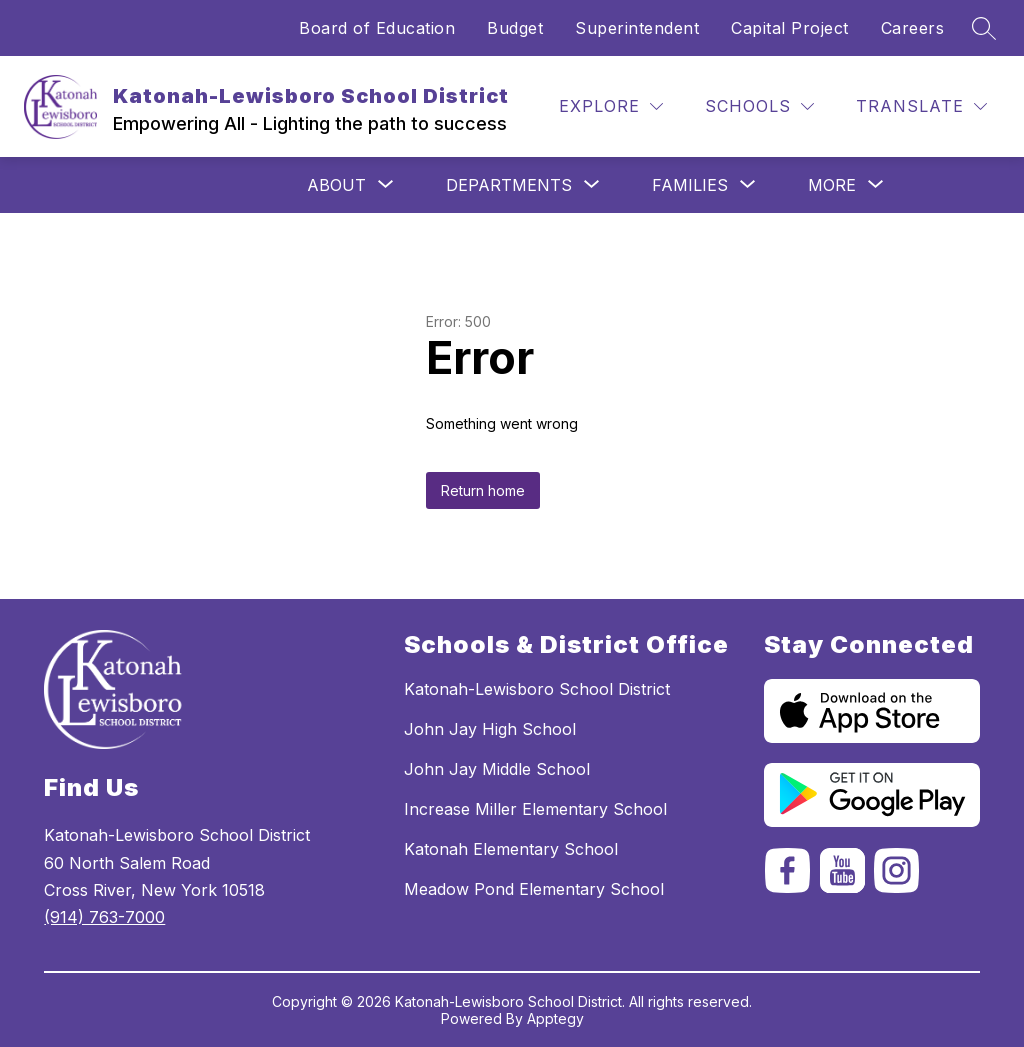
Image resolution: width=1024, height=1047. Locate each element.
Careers (913, 28)
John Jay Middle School (497, 769)
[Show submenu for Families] (690, 185)
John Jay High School (490, 729)
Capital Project (790, 28)
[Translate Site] (921, 106)
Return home (483, 490)
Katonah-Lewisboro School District (537, 689)
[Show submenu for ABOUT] (336, 185)
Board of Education (377, 28)
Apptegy (555, 1018)
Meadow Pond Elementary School (534, 889)
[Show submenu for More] (832, 185)
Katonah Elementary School (511, 849)
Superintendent (637, 28)
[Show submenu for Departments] (509, 185)
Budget (515, 28)
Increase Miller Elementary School (535, 809)
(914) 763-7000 (104, 917)
